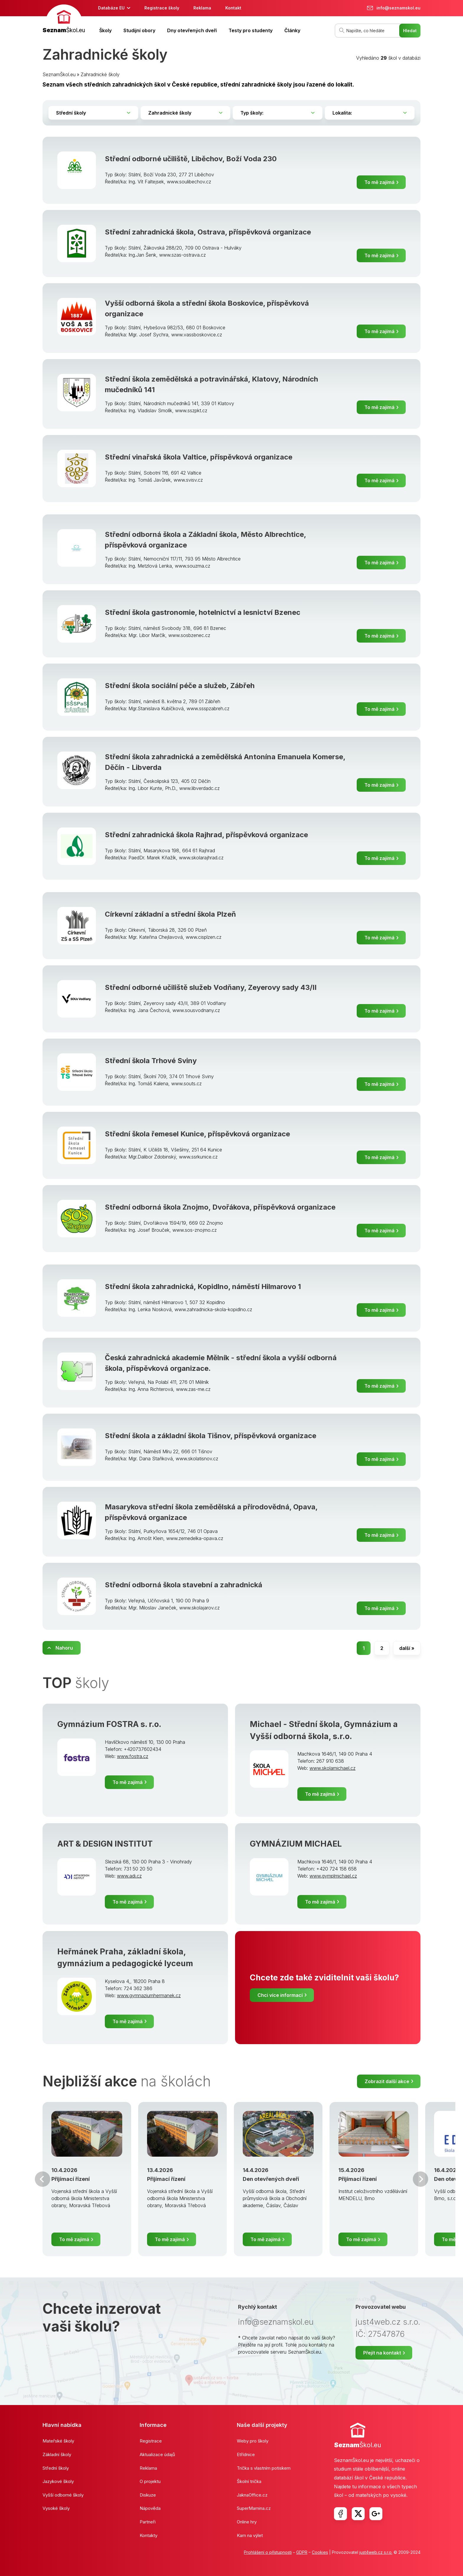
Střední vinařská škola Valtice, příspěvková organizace (198, 457)
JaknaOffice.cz (252, 2495)
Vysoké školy (56, 2508)
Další (420, 2179)
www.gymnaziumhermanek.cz (149, 1995)
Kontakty (148, 2535)
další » (406, 1648)
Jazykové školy (58, 2481)
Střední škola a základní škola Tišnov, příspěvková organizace (210, 1435)
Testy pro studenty (251, 30)
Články (292, 30)
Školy (105, 30)
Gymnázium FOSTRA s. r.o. (109, 1724)
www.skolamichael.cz (332, 1768)
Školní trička (249, 2481)
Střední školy (56, 2468)
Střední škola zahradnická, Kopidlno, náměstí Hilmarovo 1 (203, 1286)
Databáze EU (111, 7)
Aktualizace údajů (157, 2454)
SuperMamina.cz (254, 2508)
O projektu (150, 2481)
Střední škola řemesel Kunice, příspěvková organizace (197, 1134)
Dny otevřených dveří (192, 30)
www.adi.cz (129, 1876)
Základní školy (57, 2454)
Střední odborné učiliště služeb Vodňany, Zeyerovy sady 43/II (211, 987)
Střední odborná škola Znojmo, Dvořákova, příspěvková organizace (220, 1207)
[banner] (64, 19)
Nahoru (64, 1648)
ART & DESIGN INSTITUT (105, 1844)
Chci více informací (280, 1995)
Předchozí (42, 2179)
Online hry (247, 2522)
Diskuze (148, 2495)
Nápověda (150, 2508)
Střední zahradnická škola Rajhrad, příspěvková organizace (206, 834)
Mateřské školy (58, 2441)
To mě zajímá (379, 182)
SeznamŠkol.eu (59, 74)
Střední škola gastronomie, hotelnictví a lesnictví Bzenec (202, 612)
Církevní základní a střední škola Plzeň (170, 914)
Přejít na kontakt (382, 2353)
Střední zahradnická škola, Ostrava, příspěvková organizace (208, 232)
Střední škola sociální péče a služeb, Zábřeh (180, 685)
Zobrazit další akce (387, 2081)
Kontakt (233, 7)
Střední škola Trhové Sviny (151, 1060)
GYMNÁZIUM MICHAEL (296, 1844)
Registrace (151, 2441)
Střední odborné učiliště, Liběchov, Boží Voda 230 (191, 158)
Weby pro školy (252, 2441)
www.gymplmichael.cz (333, 1876)
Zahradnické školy (100, 74)
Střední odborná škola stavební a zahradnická (183, 1585)
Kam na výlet (250, 2535)
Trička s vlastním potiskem (264, 2468)
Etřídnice (246, 2454)
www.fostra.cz (132, 1756)
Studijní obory (139, 30)
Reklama (202, 7)
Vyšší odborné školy (63, 2495)
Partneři (148, 2522)
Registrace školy (161, 7)
